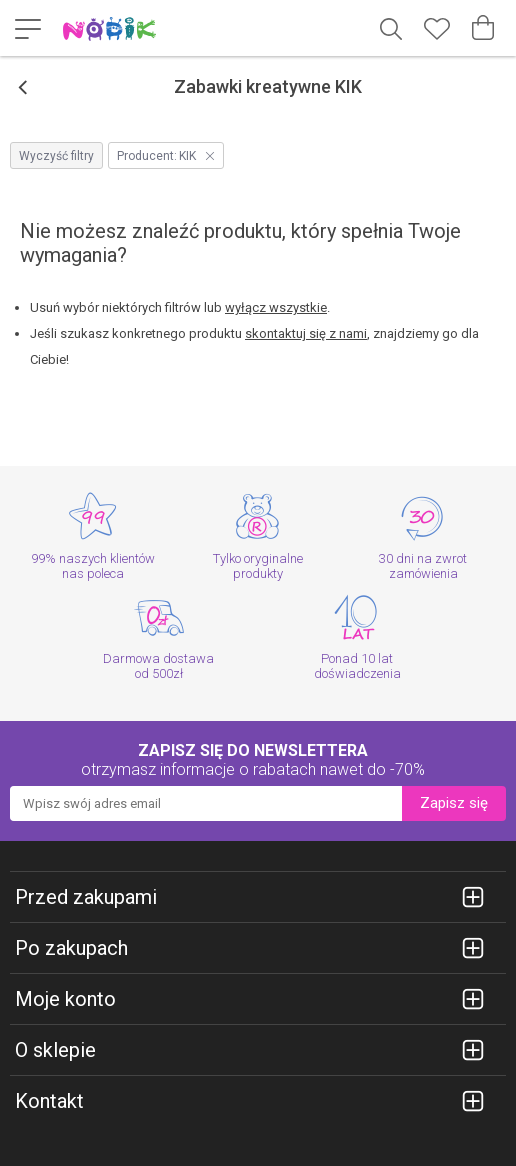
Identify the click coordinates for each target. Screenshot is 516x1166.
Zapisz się (454, 803)
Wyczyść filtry (56, 156)
